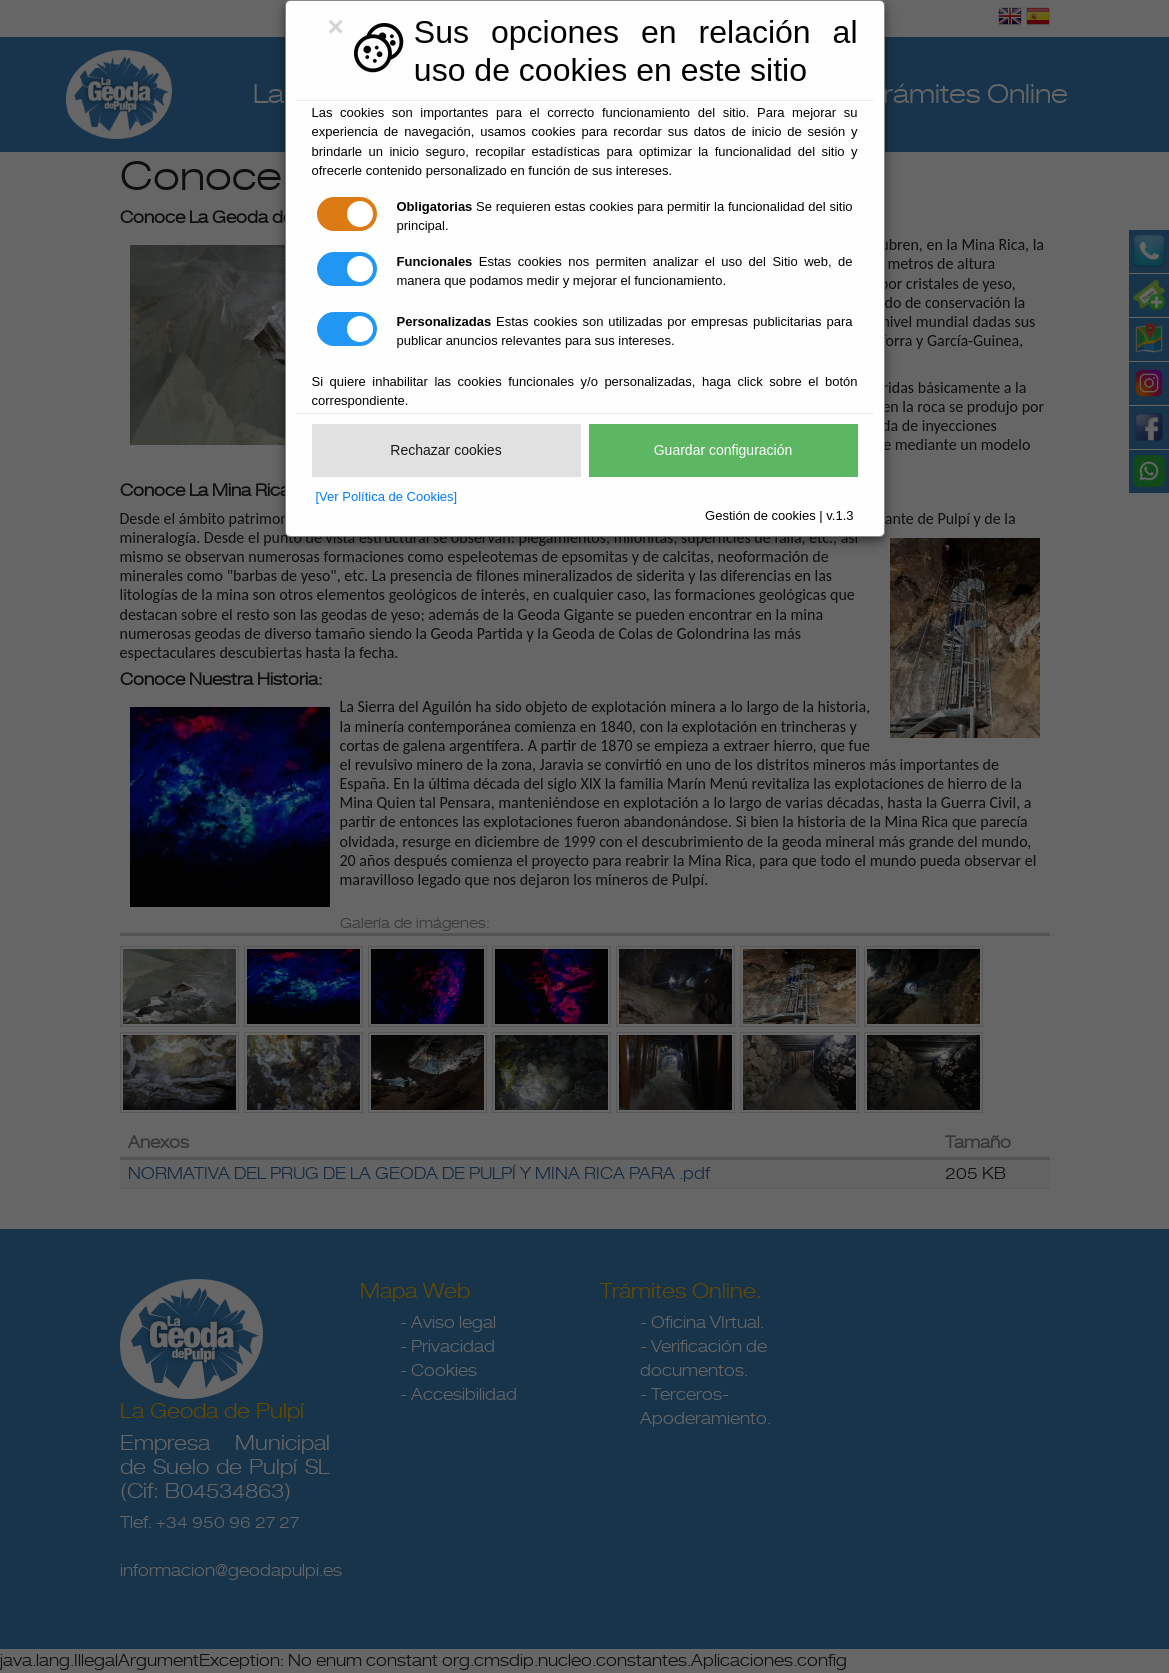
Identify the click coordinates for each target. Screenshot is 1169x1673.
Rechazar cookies (445, 450)
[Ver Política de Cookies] (387, 496)
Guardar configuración (723, 450)
